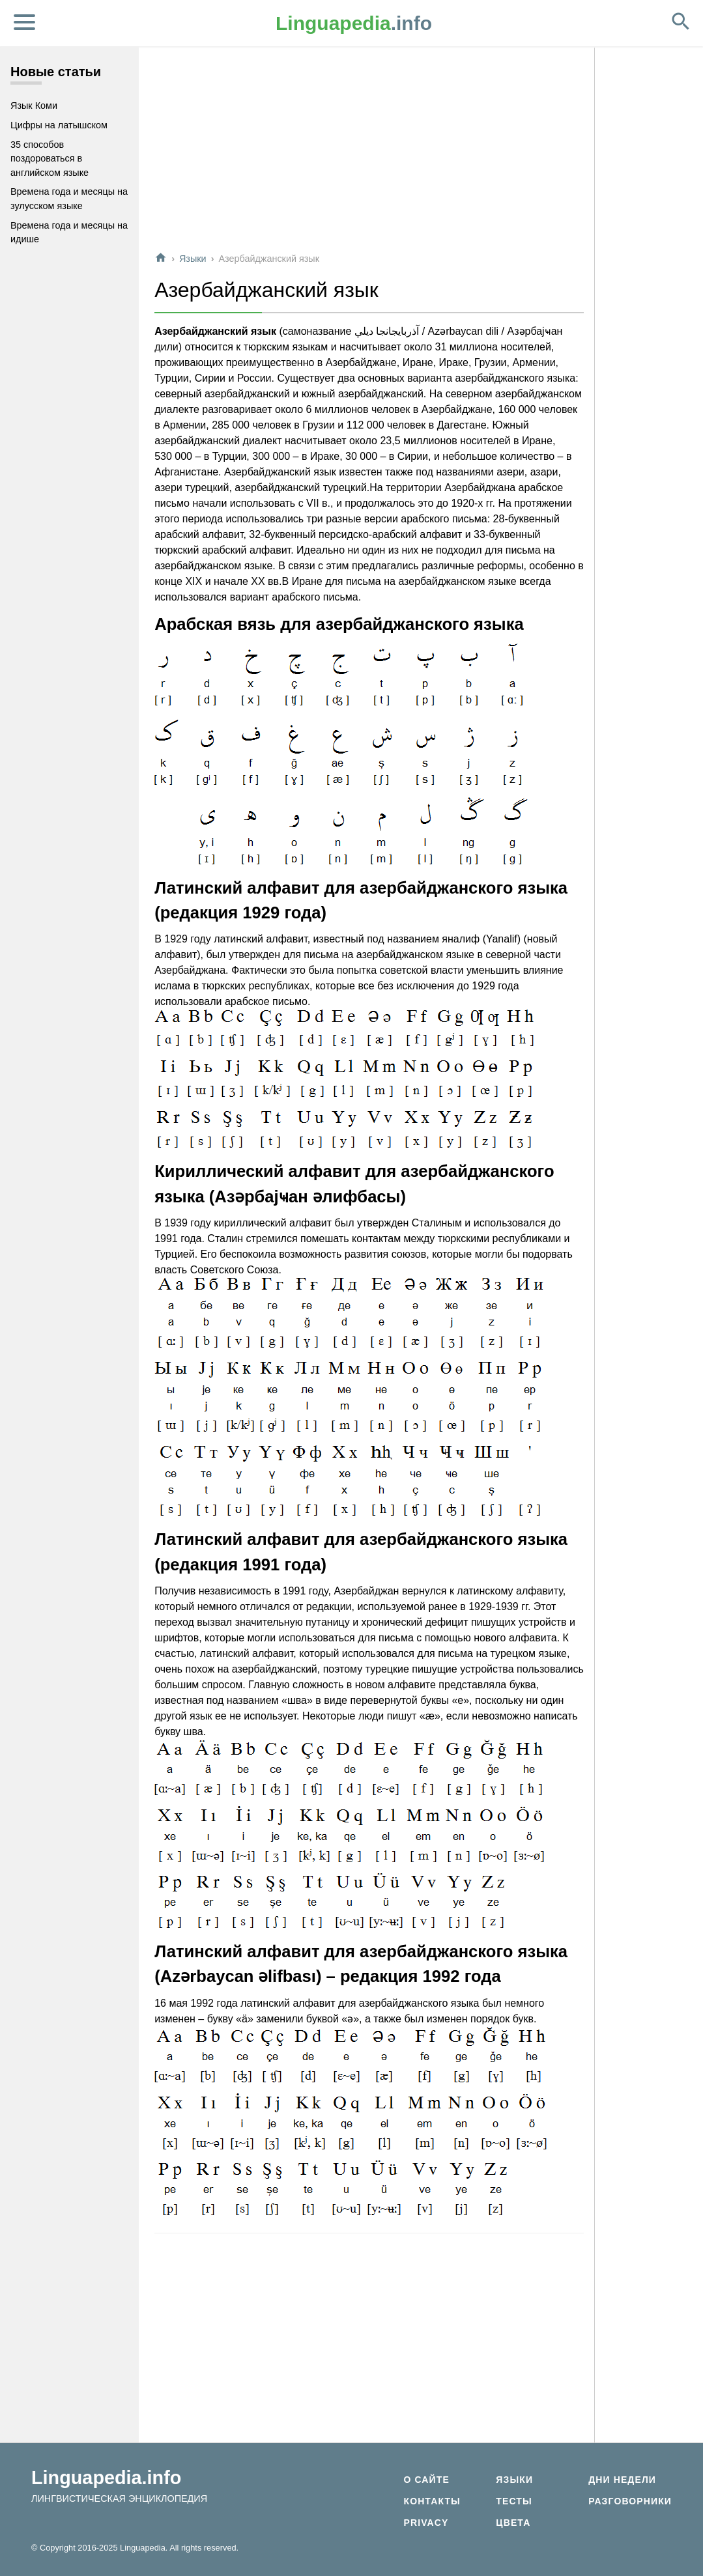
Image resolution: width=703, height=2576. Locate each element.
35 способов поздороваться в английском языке (49, 158)
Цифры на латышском (59, 125)
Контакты (431, 2501)
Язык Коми (33, 105)
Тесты (514, 2501)
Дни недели (622, 2479)
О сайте (426, 2479)
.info (354, 23)
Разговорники (630, 2501)
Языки (193, 258)
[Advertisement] (369, 149)
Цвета (513, 2522)
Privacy (425, 2522)
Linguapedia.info (106, 2477)
